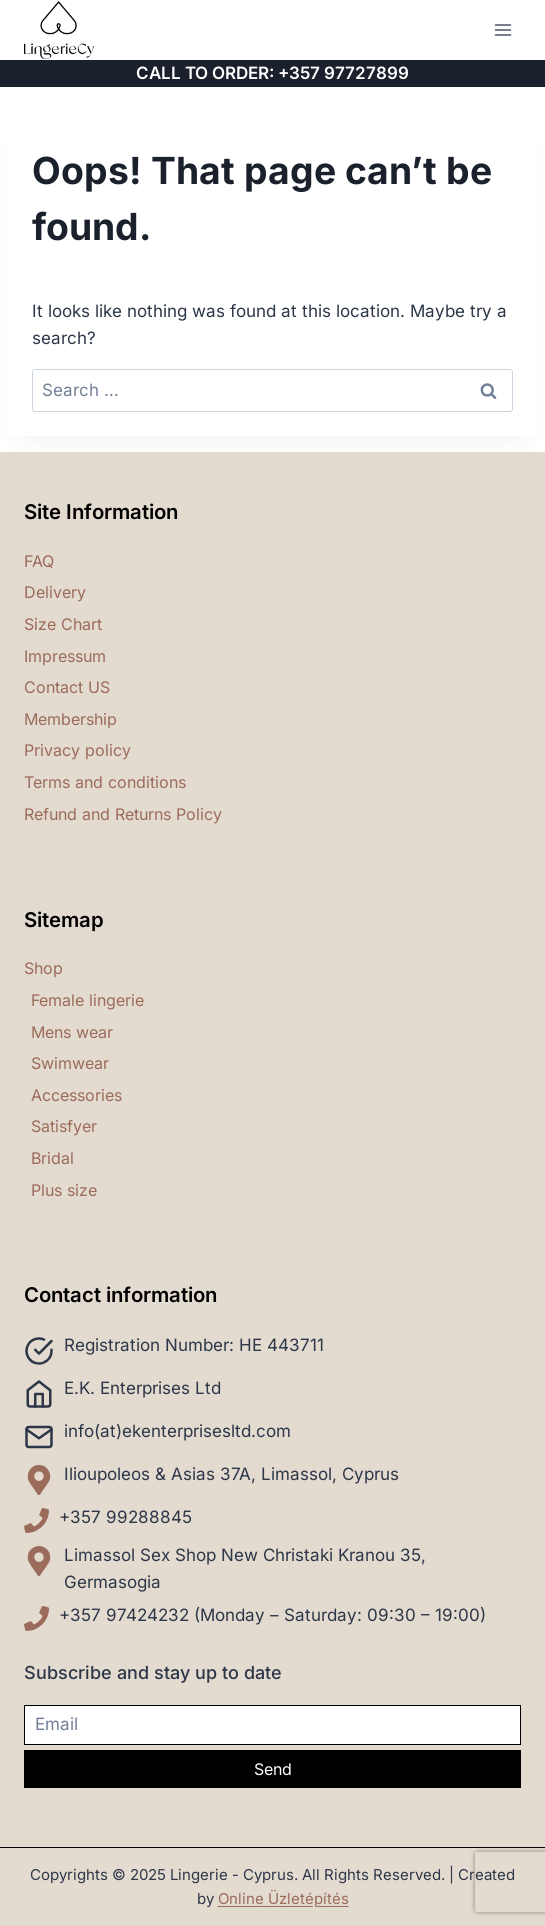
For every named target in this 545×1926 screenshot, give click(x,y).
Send (273, 1769)
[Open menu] (502, 29)
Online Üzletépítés (283, 1898)
